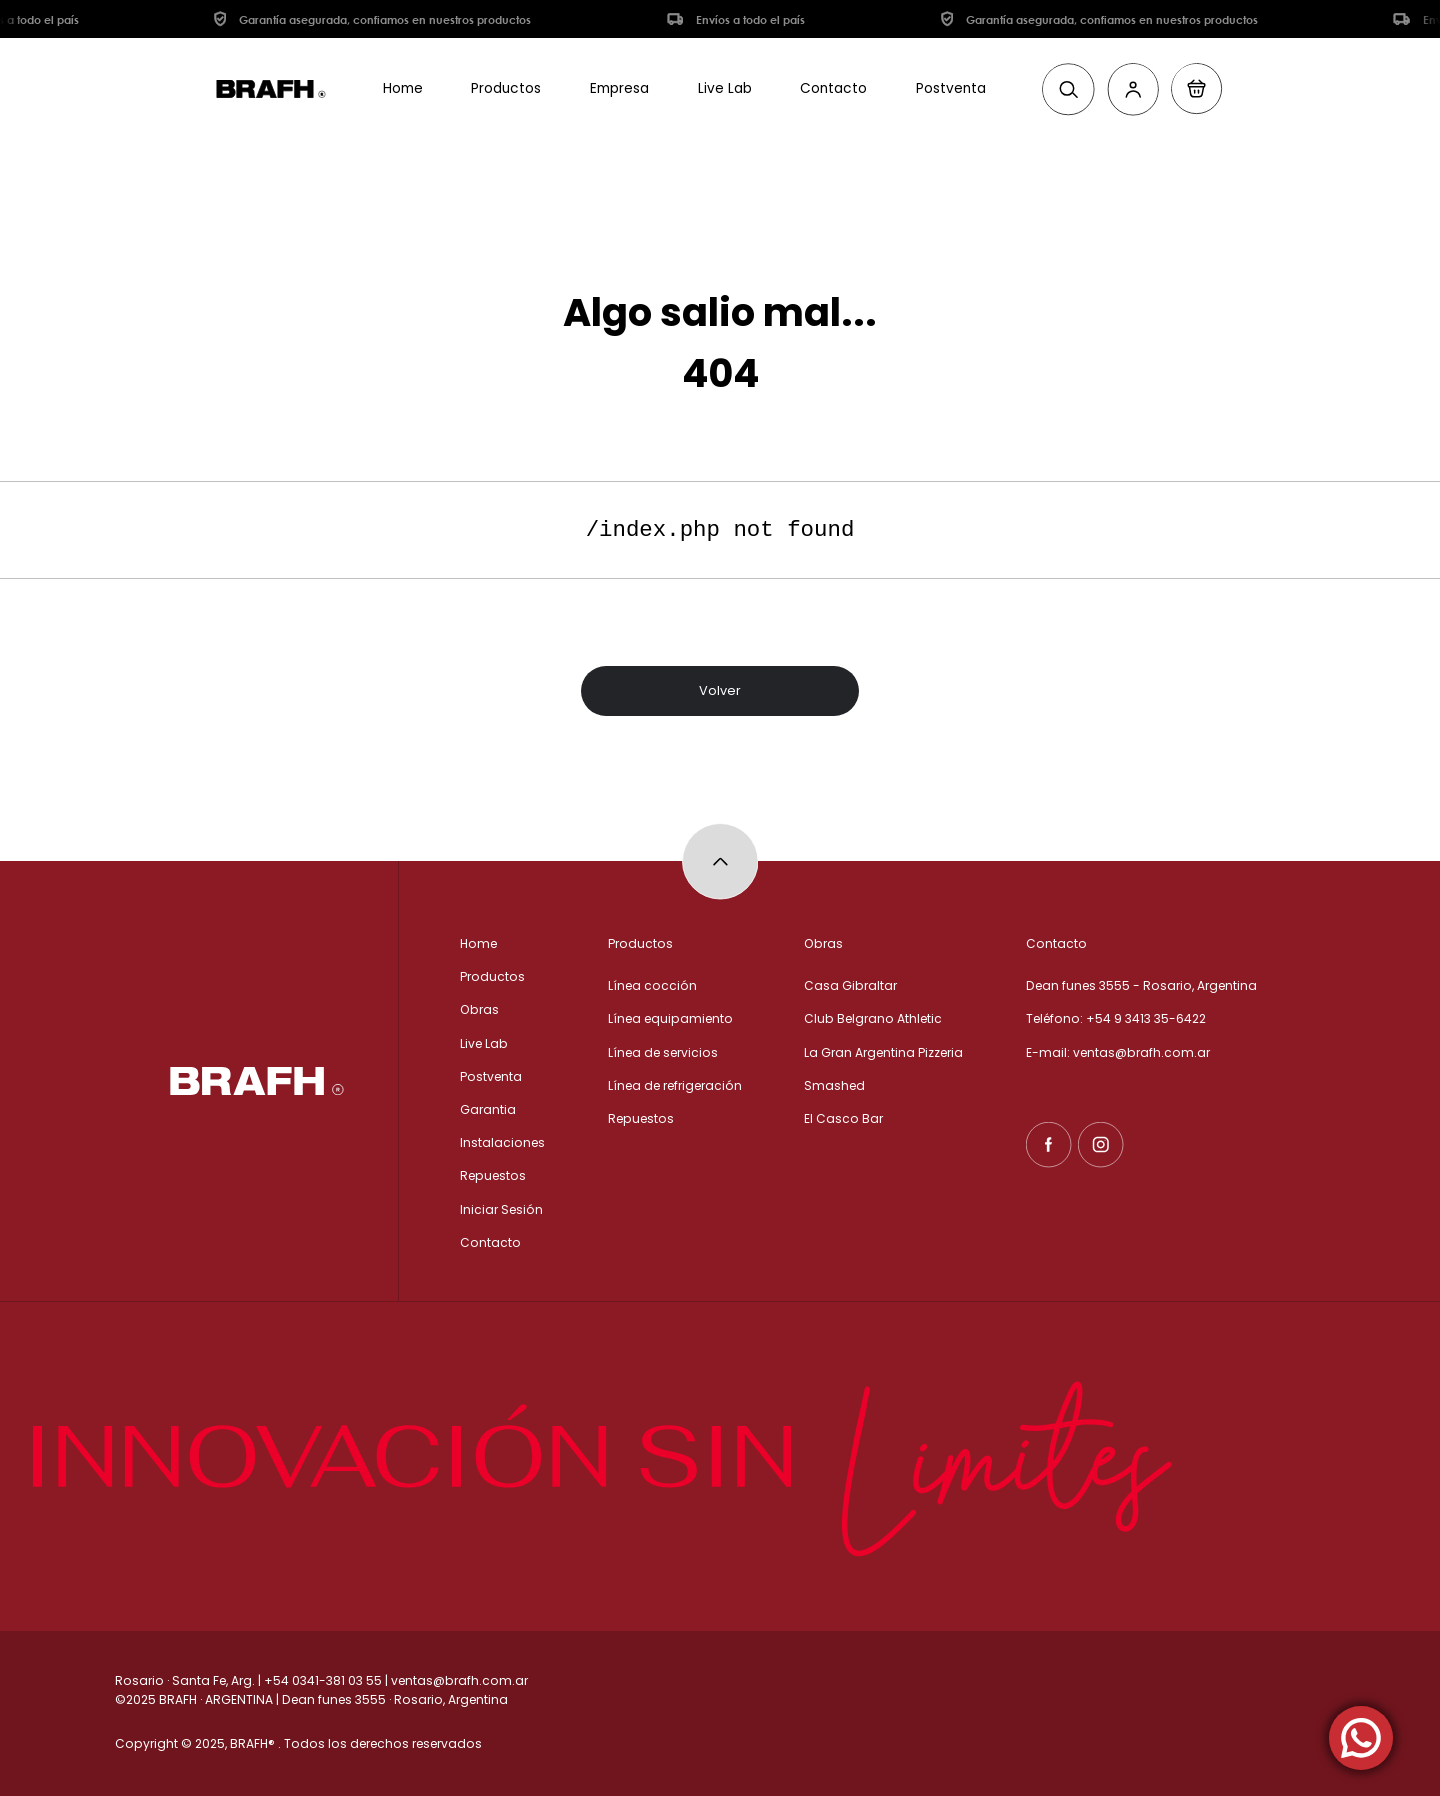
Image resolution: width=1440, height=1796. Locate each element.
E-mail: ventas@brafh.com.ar (1118, 1052)
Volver (720, 692)
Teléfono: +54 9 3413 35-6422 (1116, 1018)
